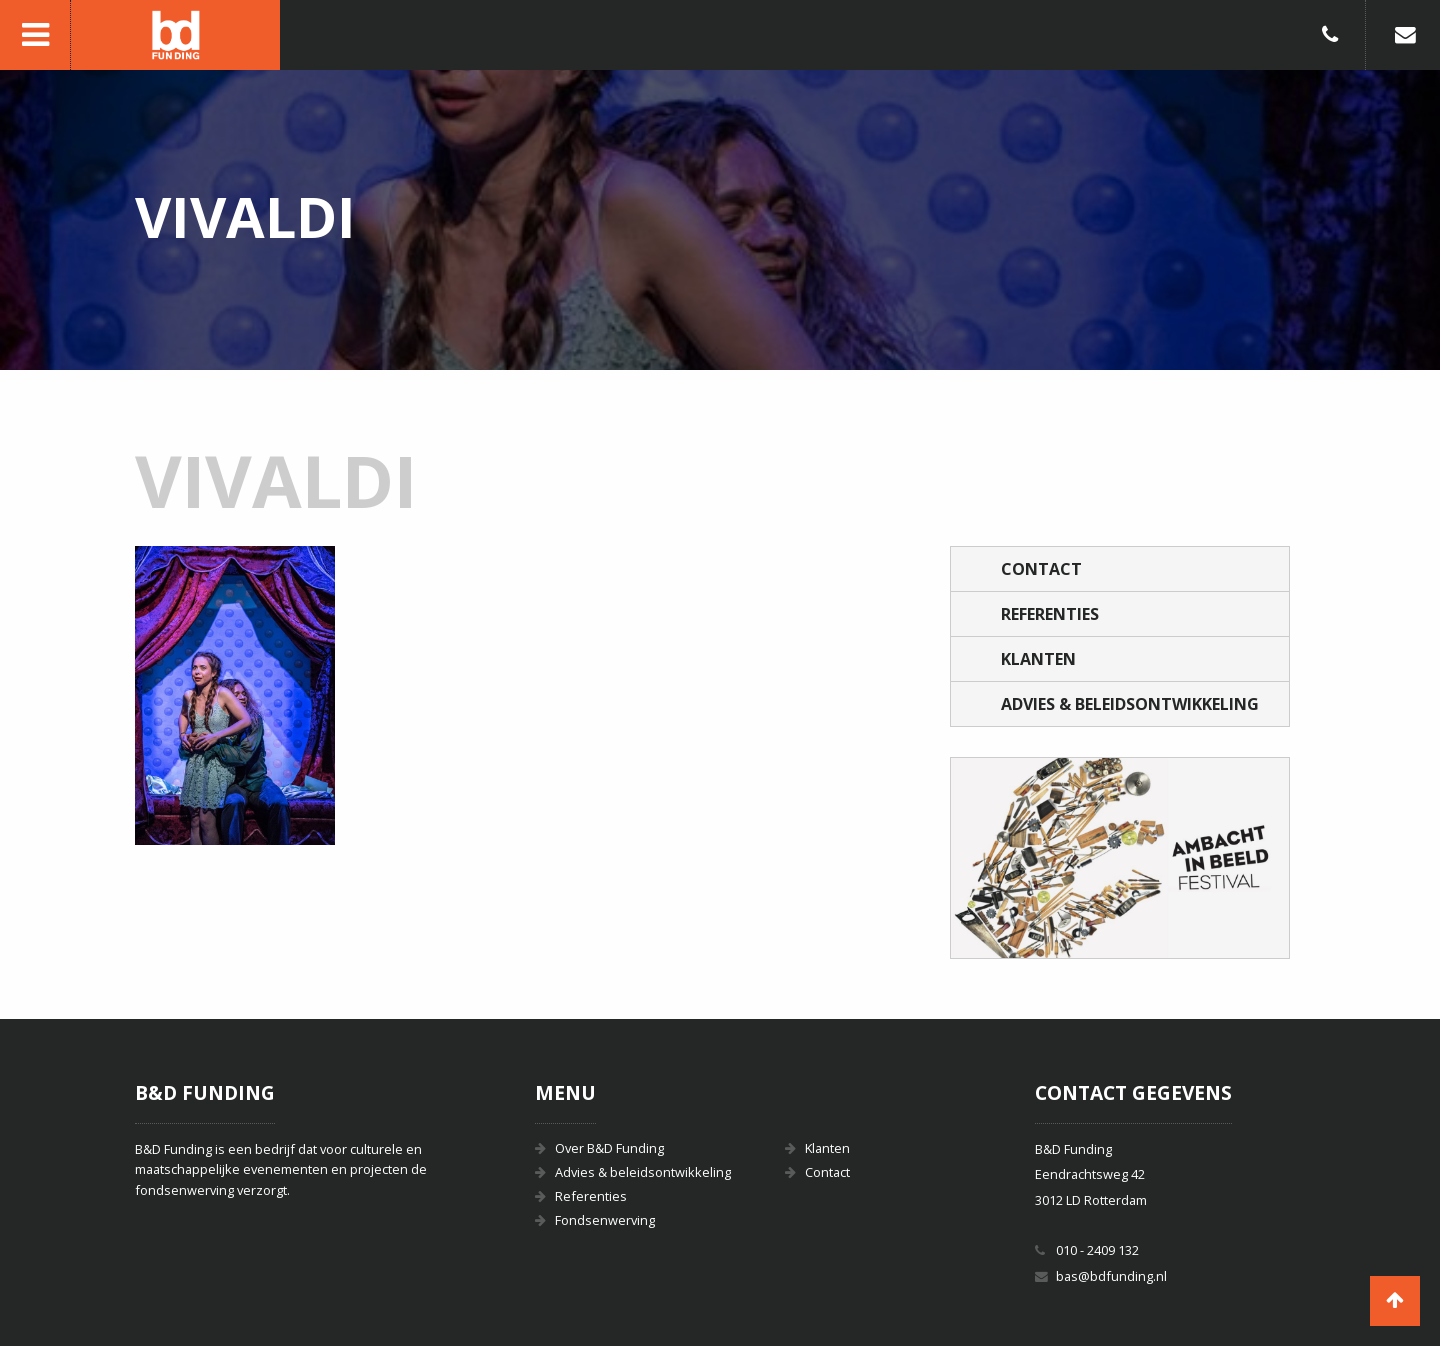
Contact (1041, 569)
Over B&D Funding (609, 1148)
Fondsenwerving (605, 1220)
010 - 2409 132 (1097, 1250)
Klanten (1038, 659)
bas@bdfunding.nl (1111, 1276)
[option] (1120, 858)
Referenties (1050, 614)
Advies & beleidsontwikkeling (1130, 704)
